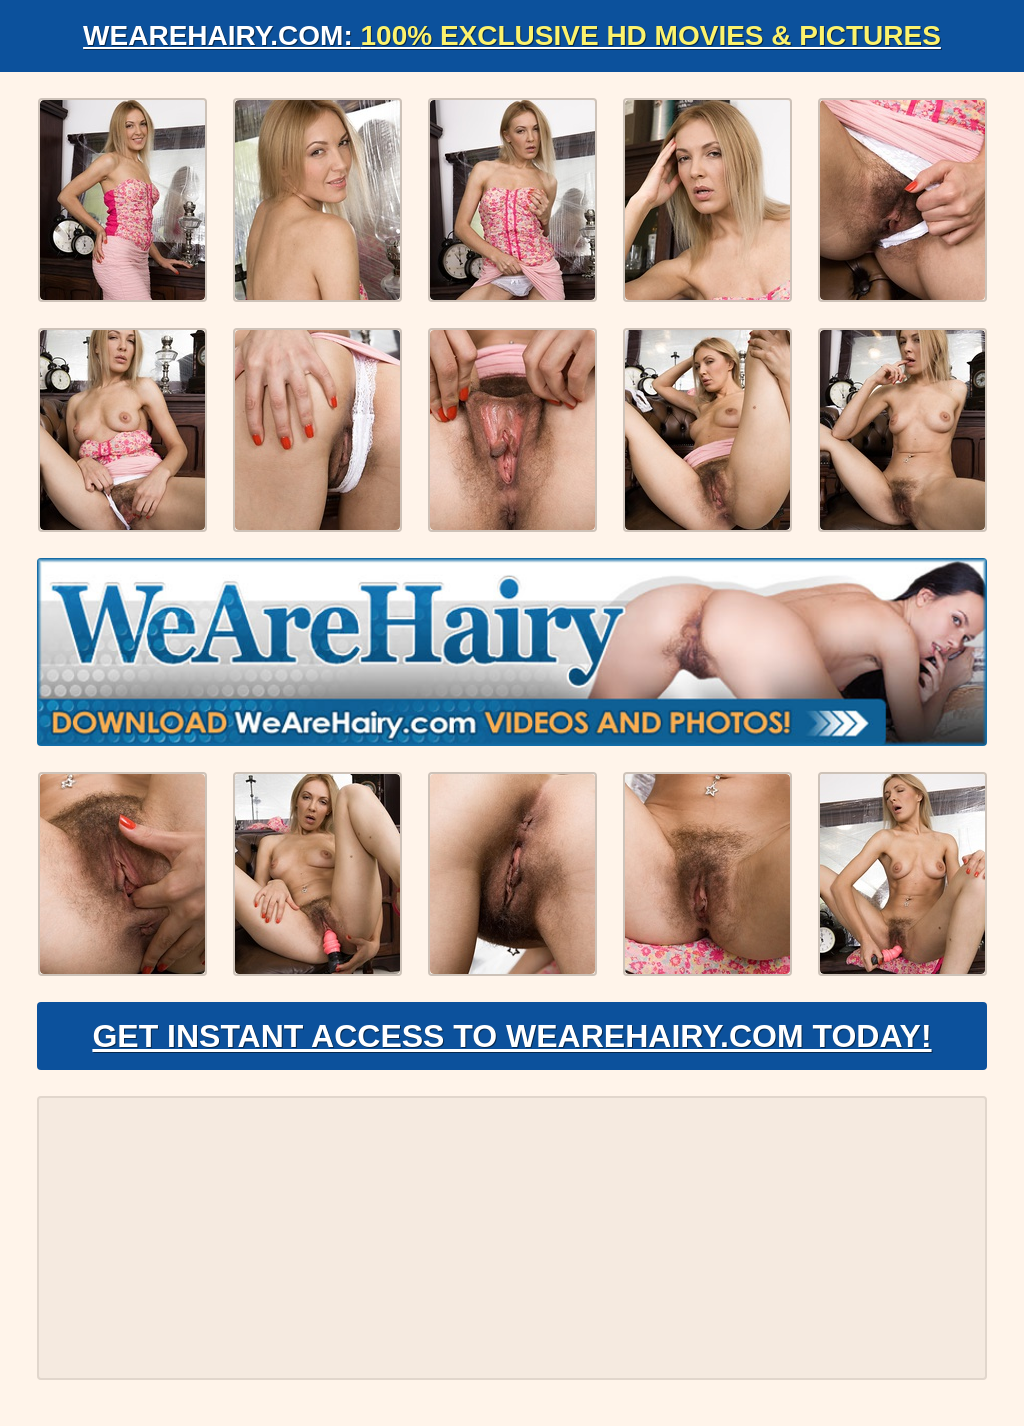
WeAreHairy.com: (512, 35)
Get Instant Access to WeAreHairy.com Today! (511, 1036)
